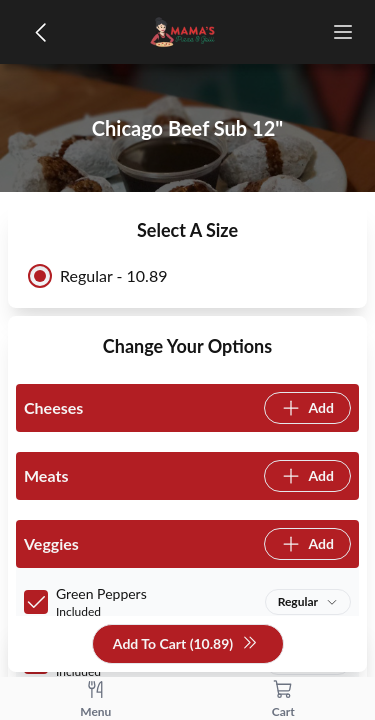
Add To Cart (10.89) (185, 644)
